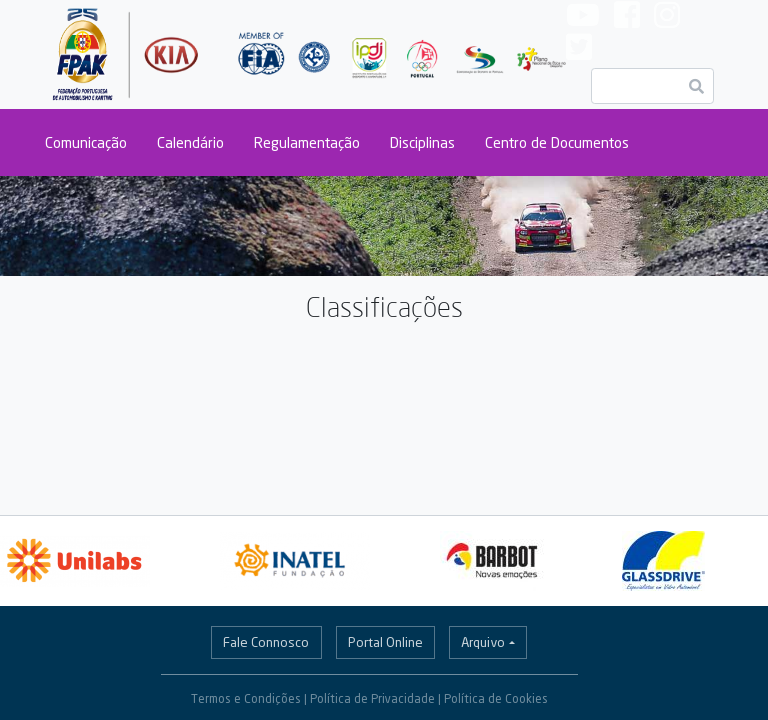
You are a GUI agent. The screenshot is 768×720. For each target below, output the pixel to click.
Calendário (190, 142)
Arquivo (483, 642)
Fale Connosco (266, 642)
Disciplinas (422, 142)
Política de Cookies (496, 698)
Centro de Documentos (557, 142)
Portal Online (385, 642)
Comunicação (86, 142)
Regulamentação (307, 142)
